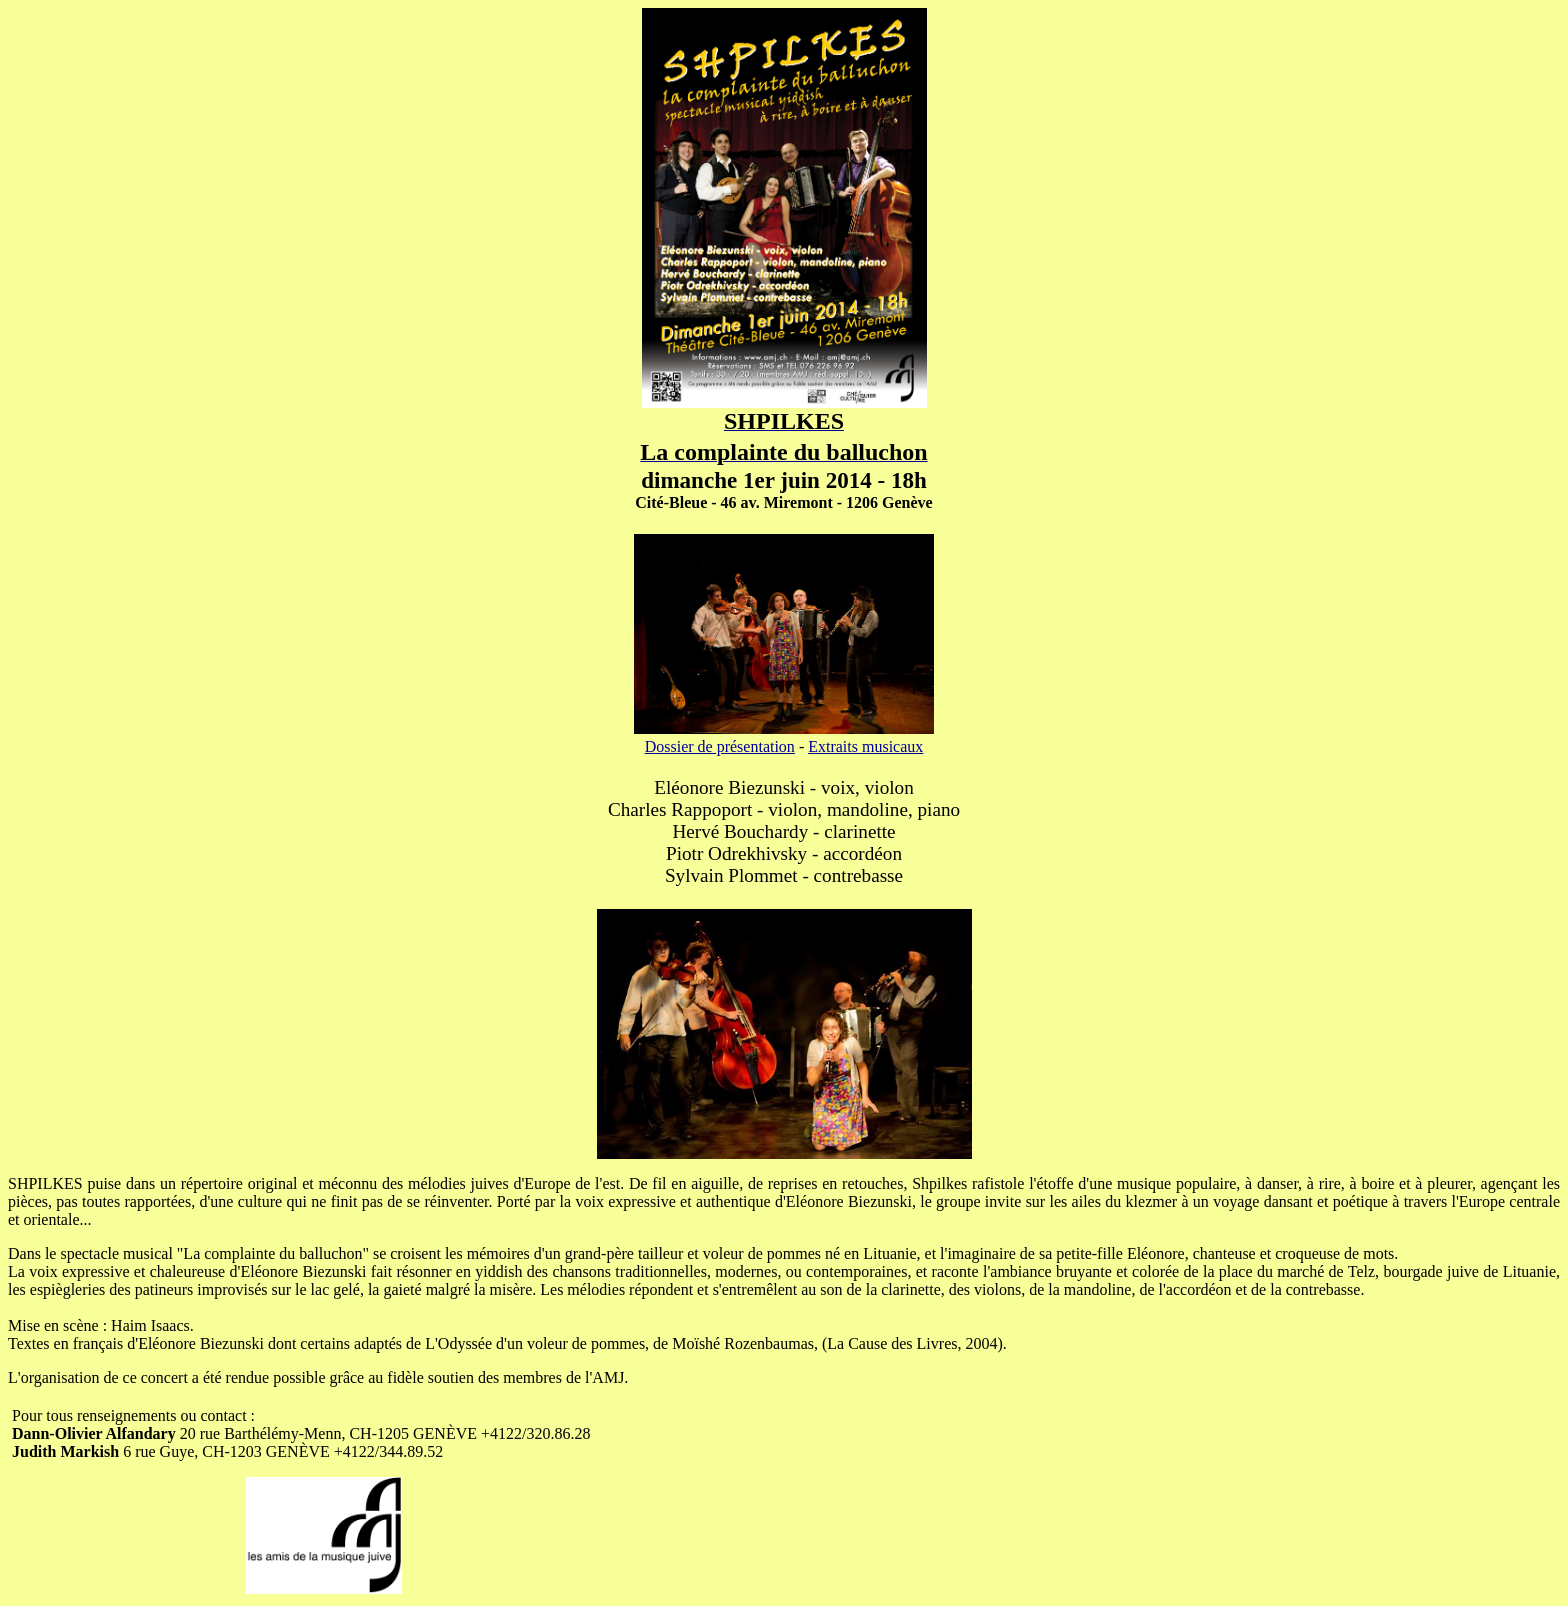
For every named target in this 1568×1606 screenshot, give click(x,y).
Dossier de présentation (720, 746)
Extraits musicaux (865, 746)
